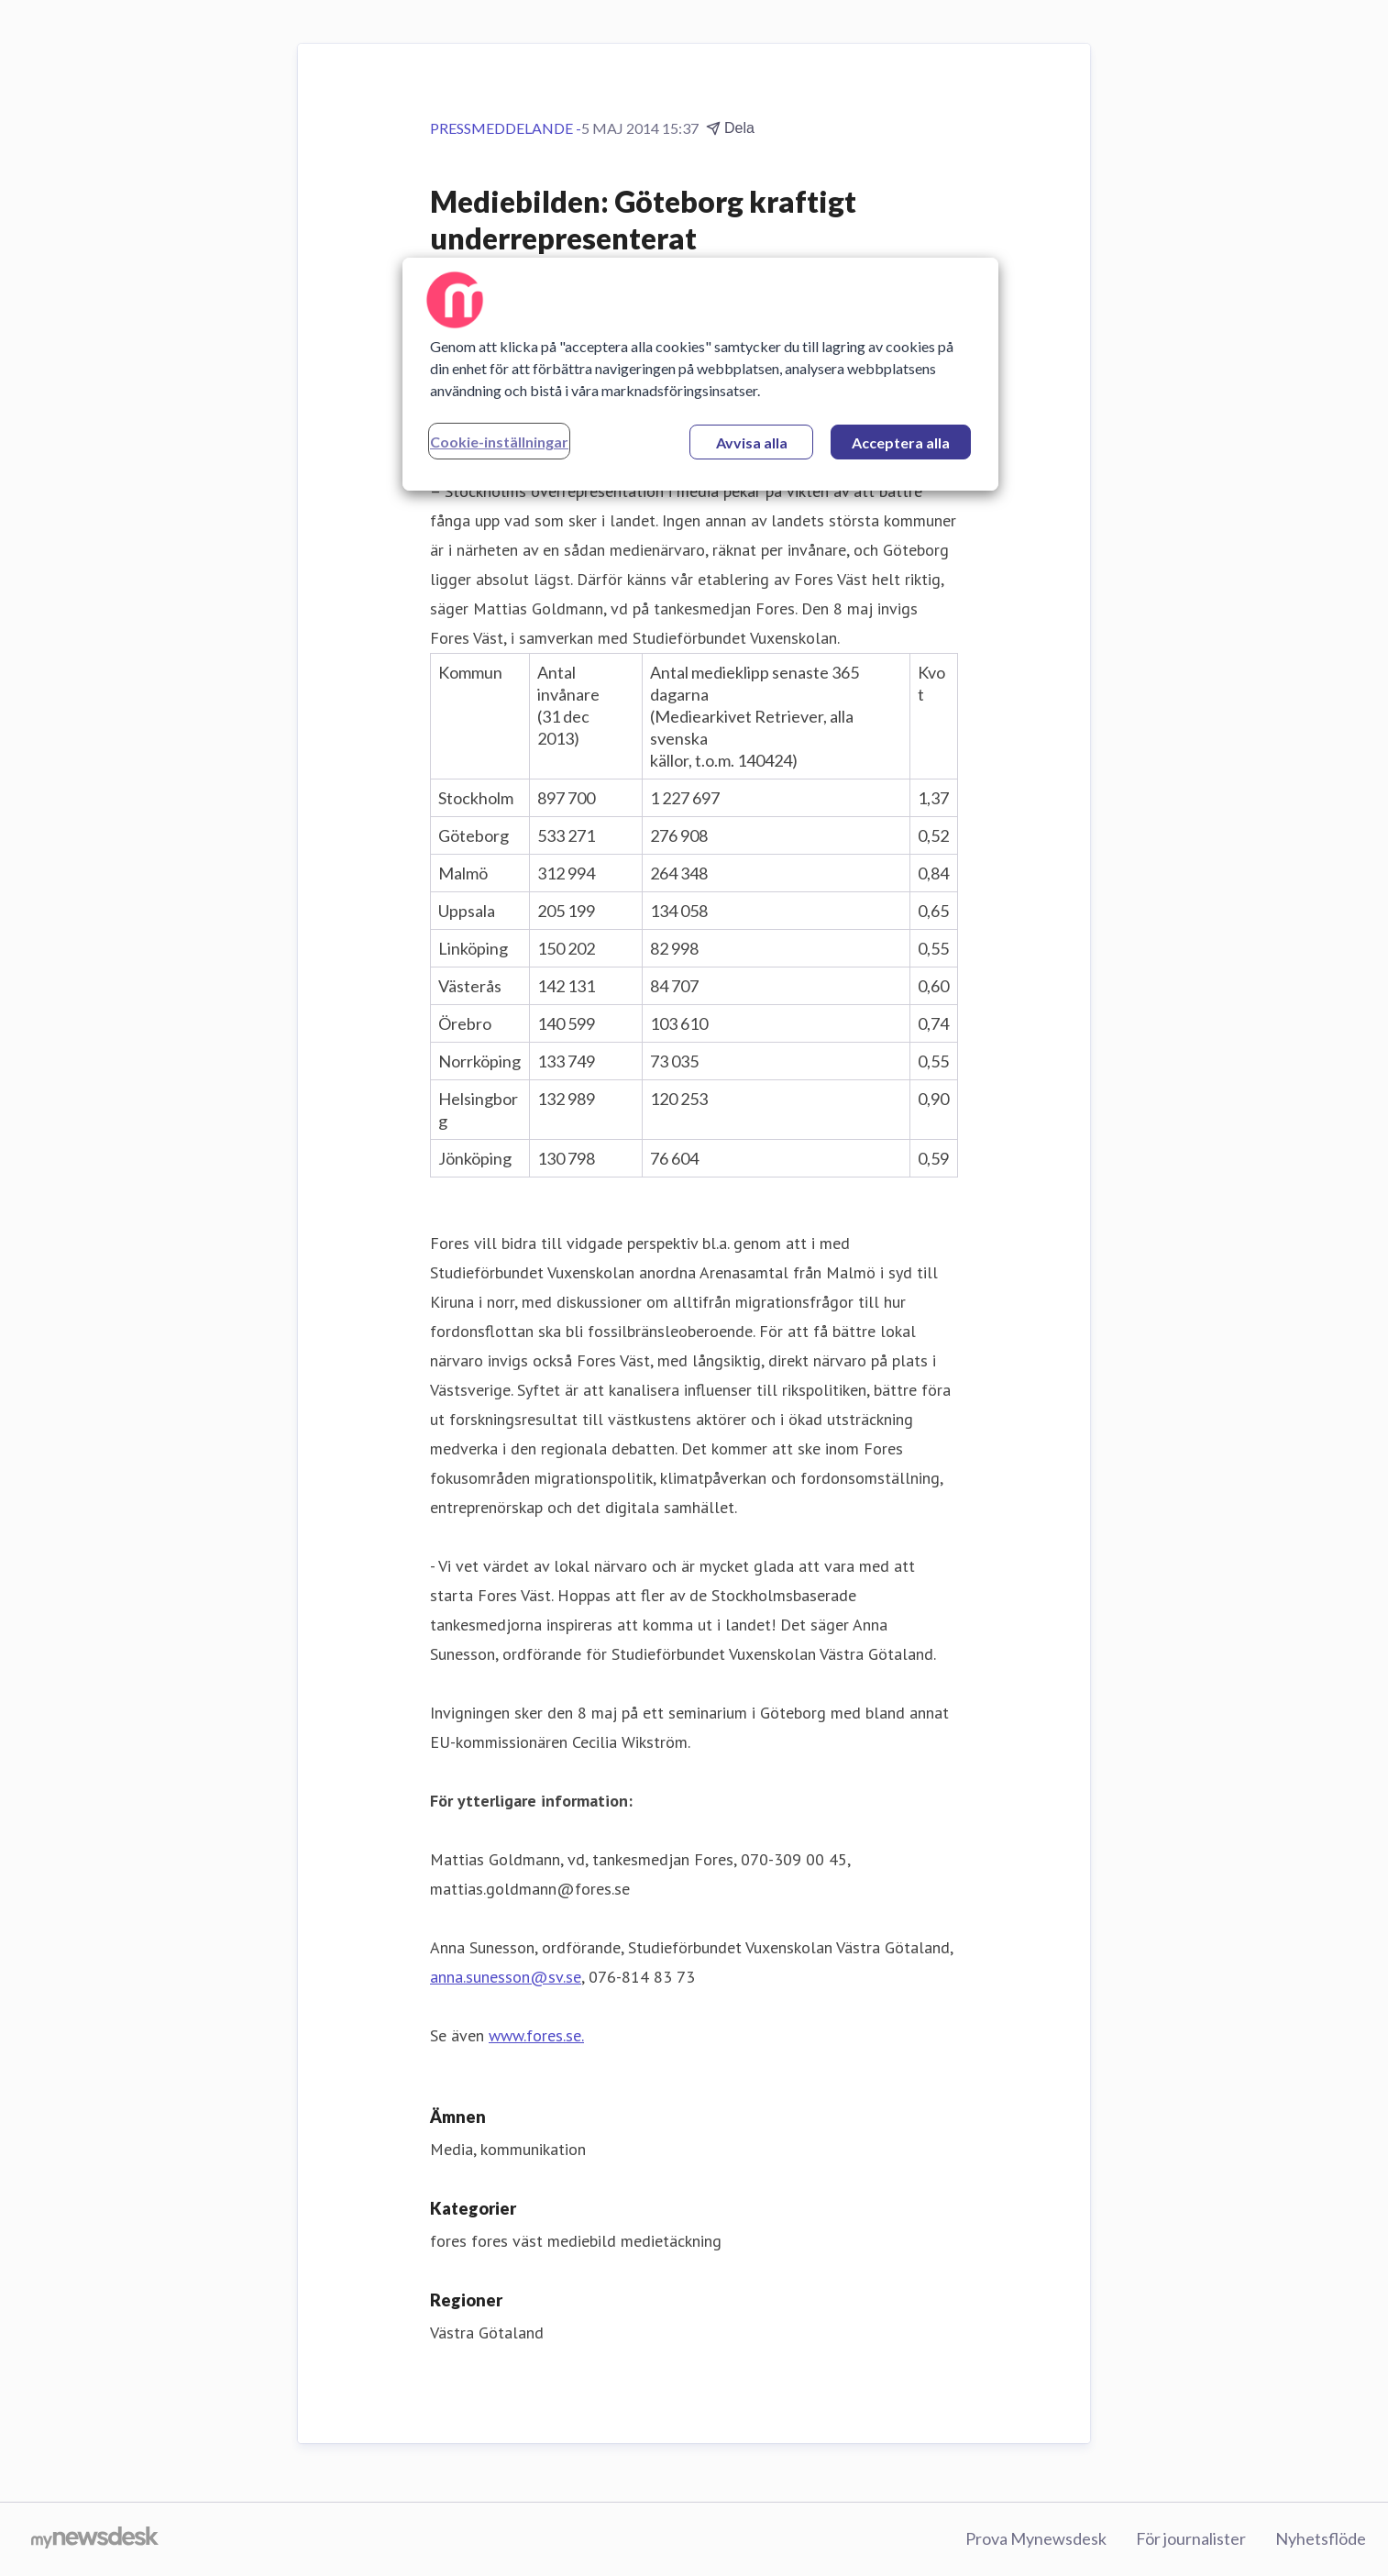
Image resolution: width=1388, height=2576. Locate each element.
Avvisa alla (752, 442)
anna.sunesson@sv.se (505, 1976)
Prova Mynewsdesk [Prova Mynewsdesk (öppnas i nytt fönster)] (1036, 2538)
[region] (700, 374)
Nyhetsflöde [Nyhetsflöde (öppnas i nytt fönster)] (1320, 2538)
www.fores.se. (536, 2035)
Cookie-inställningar (499, 441)
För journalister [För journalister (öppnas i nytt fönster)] (1191, 2538)
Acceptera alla (901, 442)
